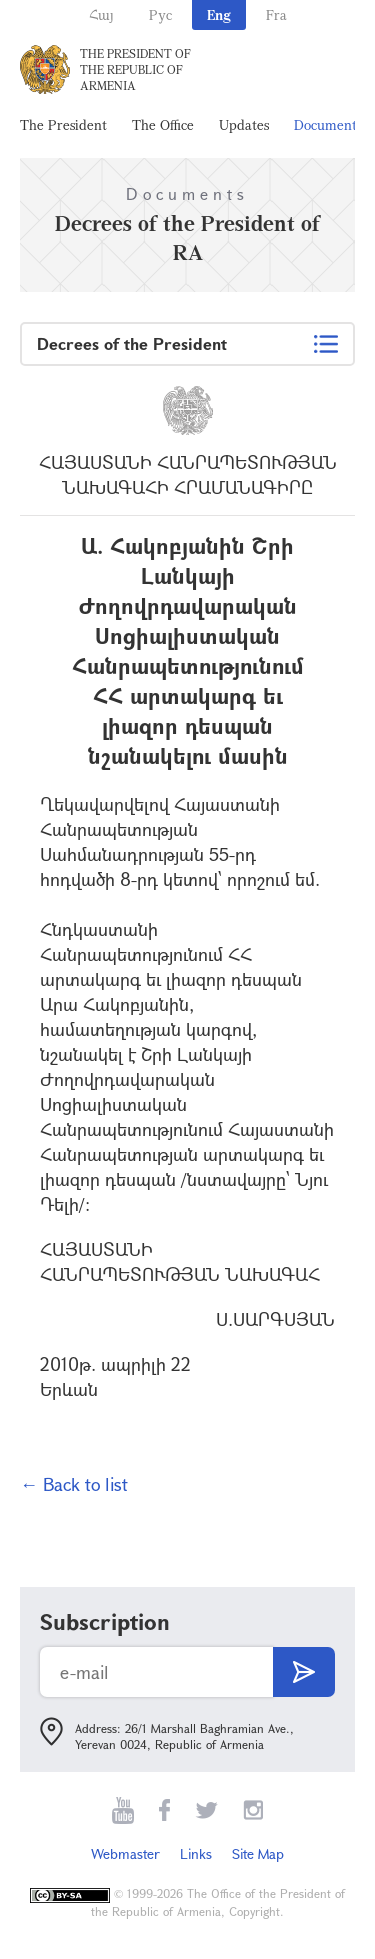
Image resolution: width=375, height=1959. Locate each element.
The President (63, 124)
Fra (276, 14)
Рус (160, 14)
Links (196, 1853)
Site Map (258, 1853)
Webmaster (125, 1853)
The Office (163, 124)
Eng (219, 14)
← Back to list (74, 1484)
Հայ (101, 14)
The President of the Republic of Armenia (135, 69)
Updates (244, 124)
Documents (328, 124)
